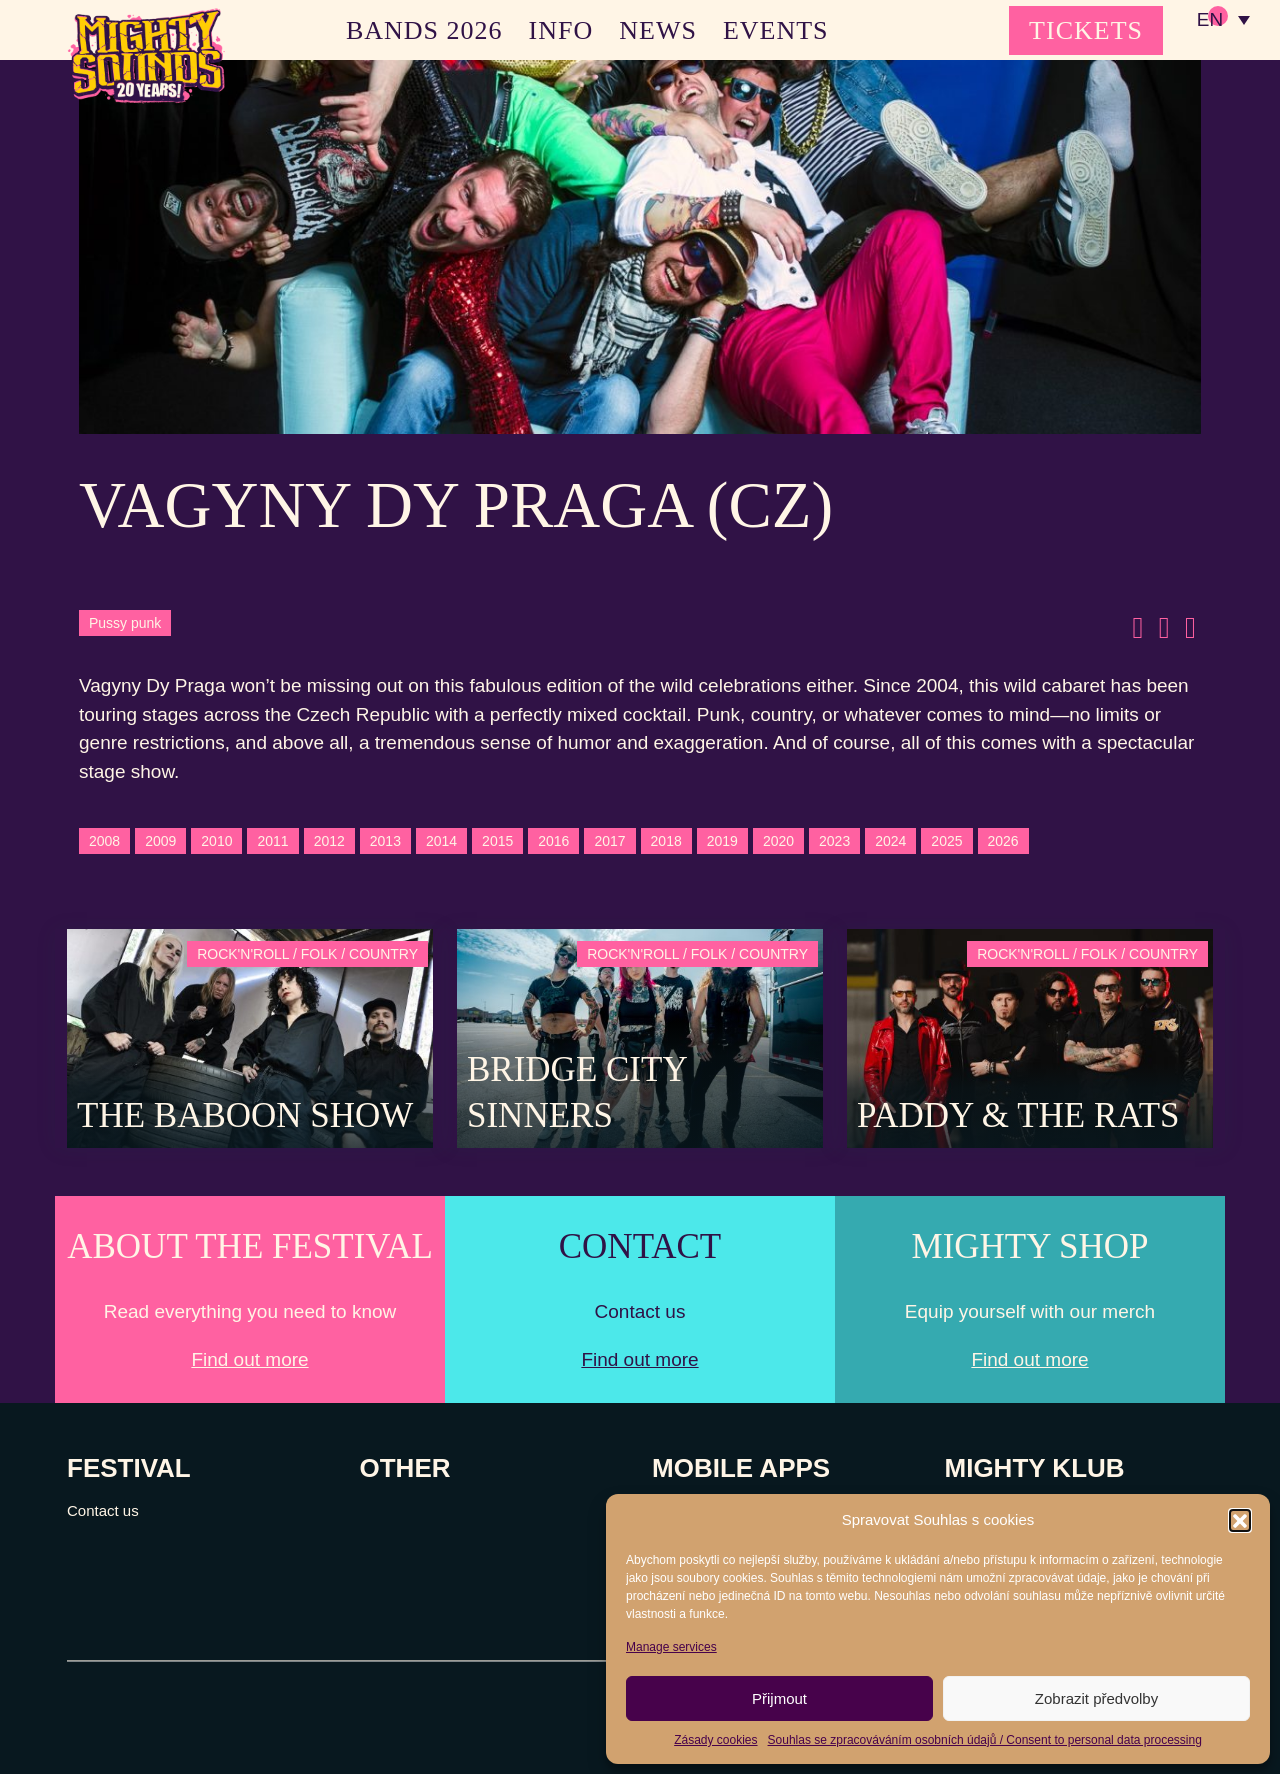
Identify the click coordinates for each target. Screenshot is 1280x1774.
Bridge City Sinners (576, 1092)
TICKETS (1086, 30)
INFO (561, 30)
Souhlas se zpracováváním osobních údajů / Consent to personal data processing (985, 1740)
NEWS (658, 30)
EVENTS (776, 30)
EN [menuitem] (1209, 20)
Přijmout (779, 1698)
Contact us (103, 1510)
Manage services (671, 1647)
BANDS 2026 (424, 30)
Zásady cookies (715, 1740)
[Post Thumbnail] (250, 1036)
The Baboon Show (245, 1115)
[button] (1240, 1520)
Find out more (249, 1359)
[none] (1223, 20)
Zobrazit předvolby (1096, 1698)
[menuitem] (1223, 20)
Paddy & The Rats (1018, 1115)
